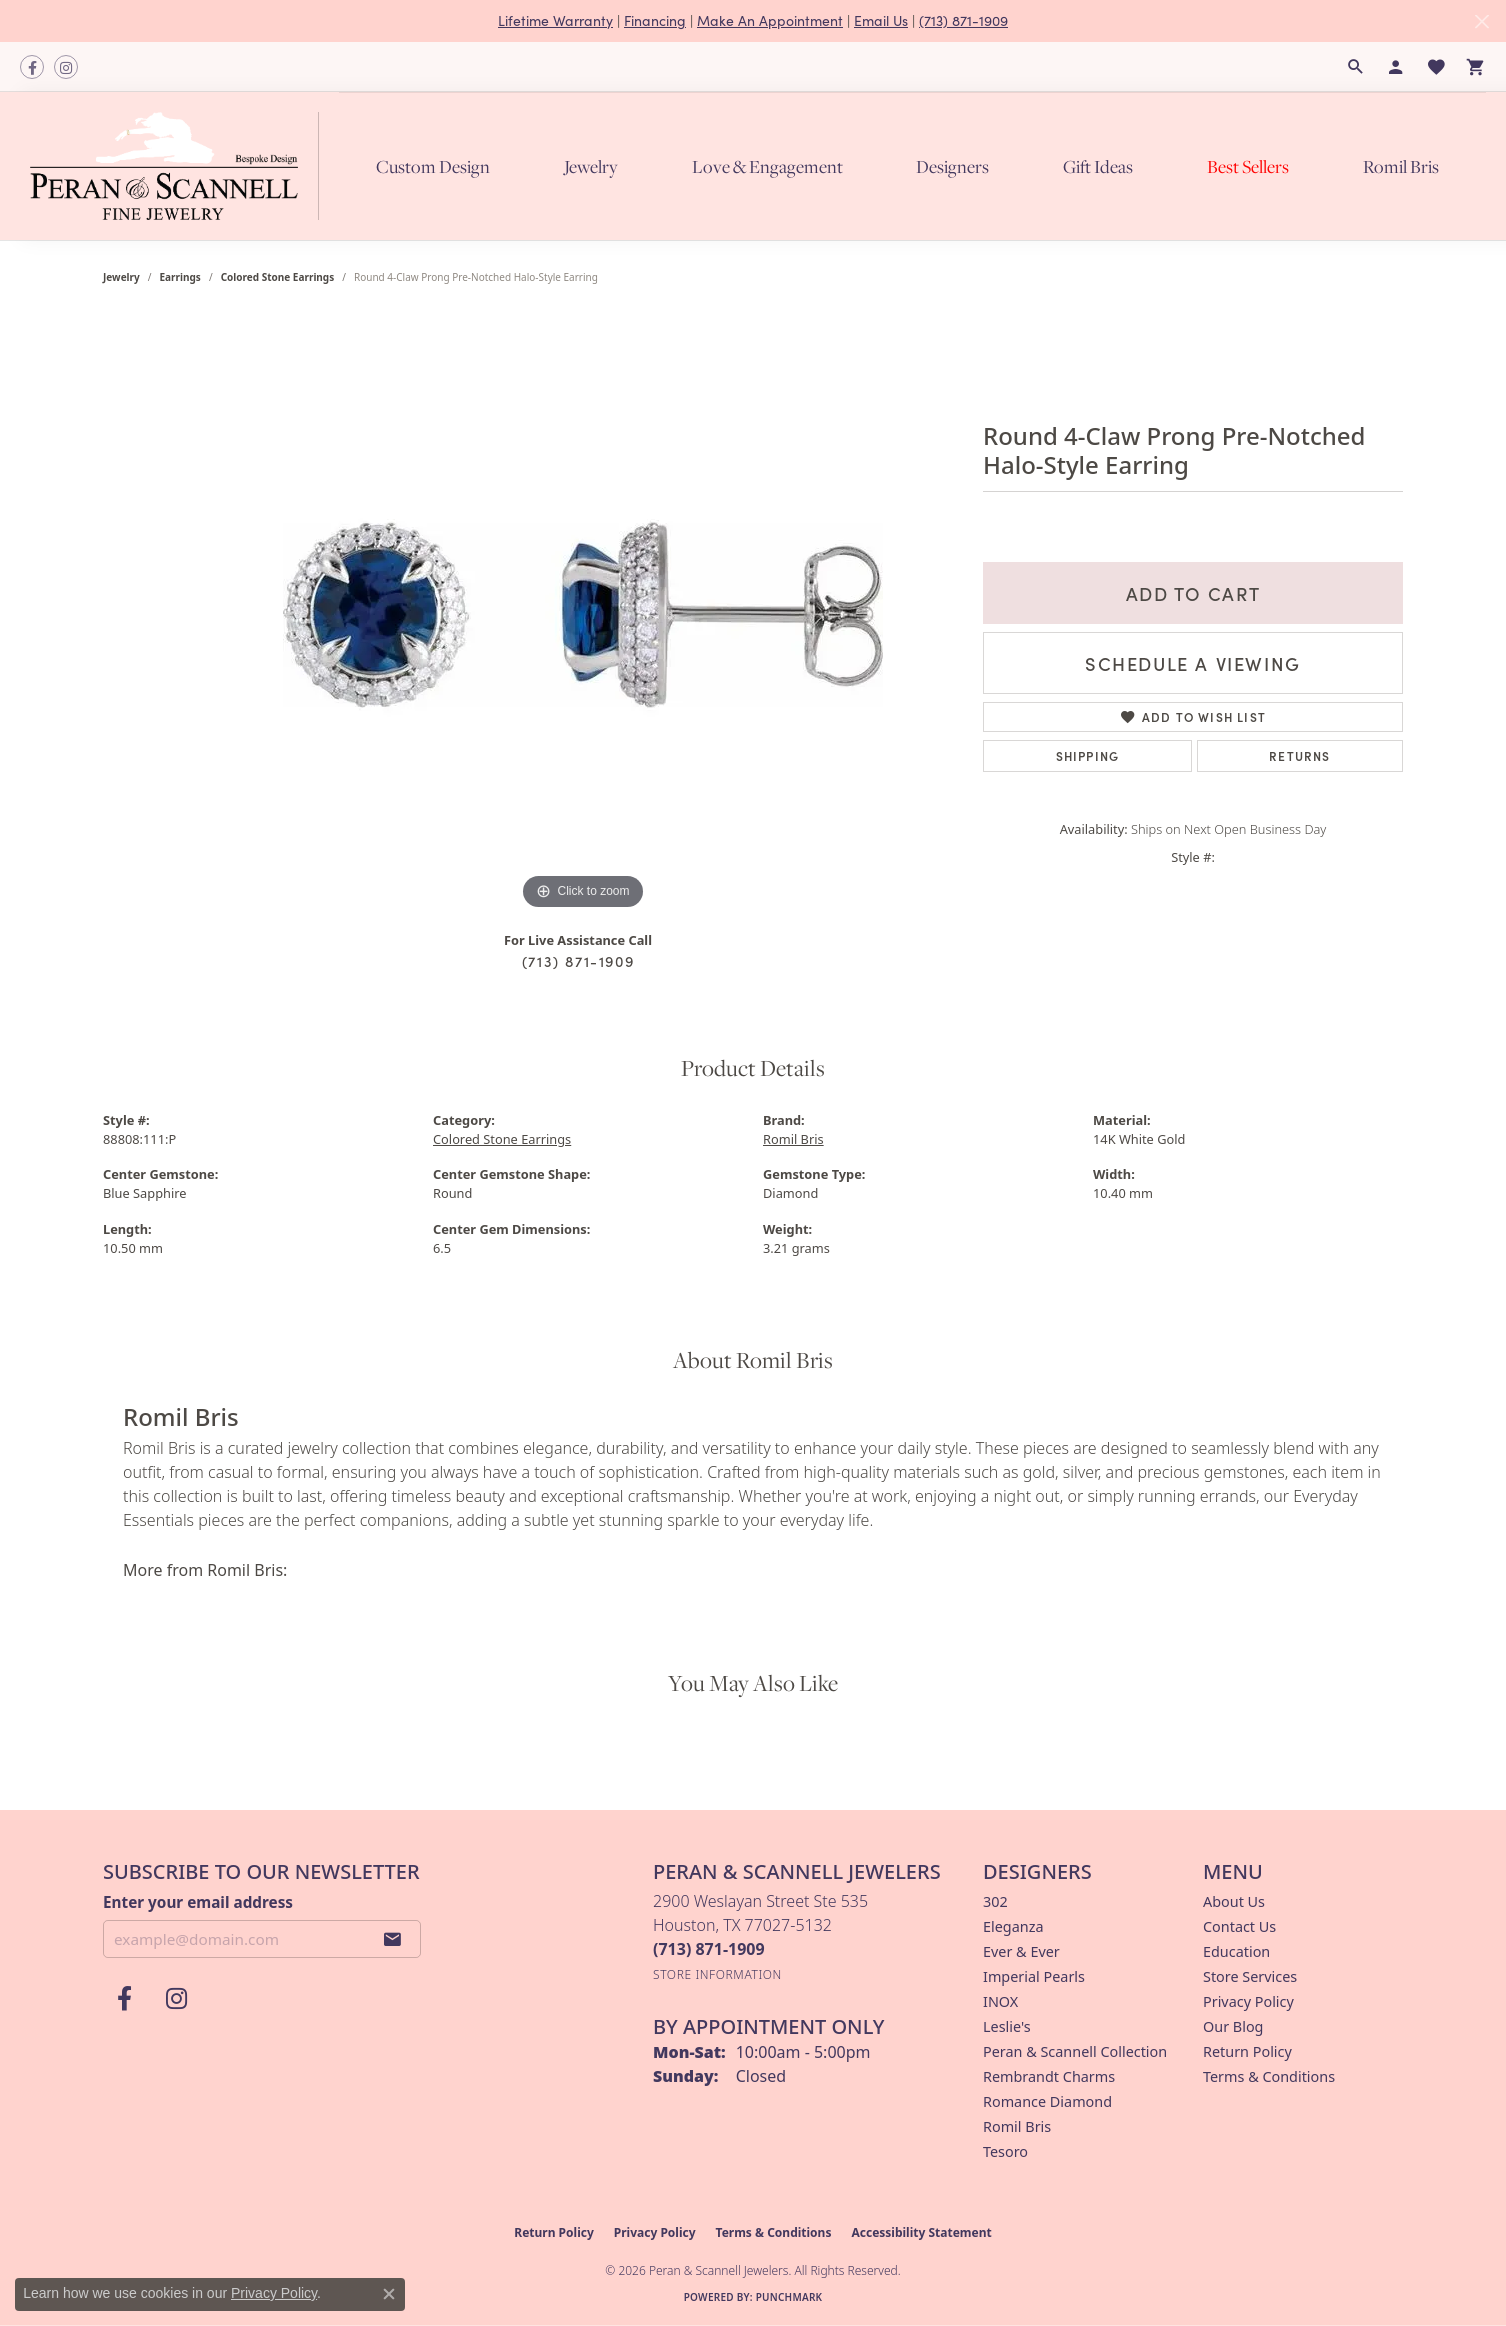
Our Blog (1233, 2026)
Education (1236, 1951)
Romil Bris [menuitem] (1017, 2126)
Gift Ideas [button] (1098, 166)
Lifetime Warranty (555, 20)
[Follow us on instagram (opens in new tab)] (66, 67)
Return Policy (1247, 2051)
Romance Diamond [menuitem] (1047, 2101)
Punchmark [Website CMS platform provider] (789, 2297)
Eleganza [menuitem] (1013, 1926)
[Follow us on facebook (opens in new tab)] (32, 67)
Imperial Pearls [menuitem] (1034, 1976)
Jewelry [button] (591, 166)
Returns (1299, 755)
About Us (1234, 1901)
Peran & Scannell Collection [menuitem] (1075, 2051)
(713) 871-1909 (963, 20)
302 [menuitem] (995, 1901)
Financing (655, 20)
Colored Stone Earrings (278, 277)
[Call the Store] (709, 1949)
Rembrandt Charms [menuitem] (1049, 2076)
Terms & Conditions (1269, 2076)
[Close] (1481, 21)
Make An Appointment (770, 20)
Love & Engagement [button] (767, 166)
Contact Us (1239, 1926)
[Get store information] (717, 1974)
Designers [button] (952, 166)
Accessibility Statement (921, 2232)
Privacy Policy (1248, 2001)
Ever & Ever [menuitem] (1021, 1951)
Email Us (881, 20)
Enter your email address (198, 1902)
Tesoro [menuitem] (1005, 2151)
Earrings (180, 277)
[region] (583, 615)
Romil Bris (1401, 166)
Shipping (1088, 755)
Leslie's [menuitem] (1007, 2026)
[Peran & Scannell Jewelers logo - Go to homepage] (179, 165)
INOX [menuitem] (1000, 2001)
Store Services (1250, 1976)
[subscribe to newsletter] (393, 1939)
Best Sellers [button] (1248, 166)
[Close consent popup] (389, 2294)
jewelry (121, 277)
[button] (1356, 67)
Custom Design (433, 166)
